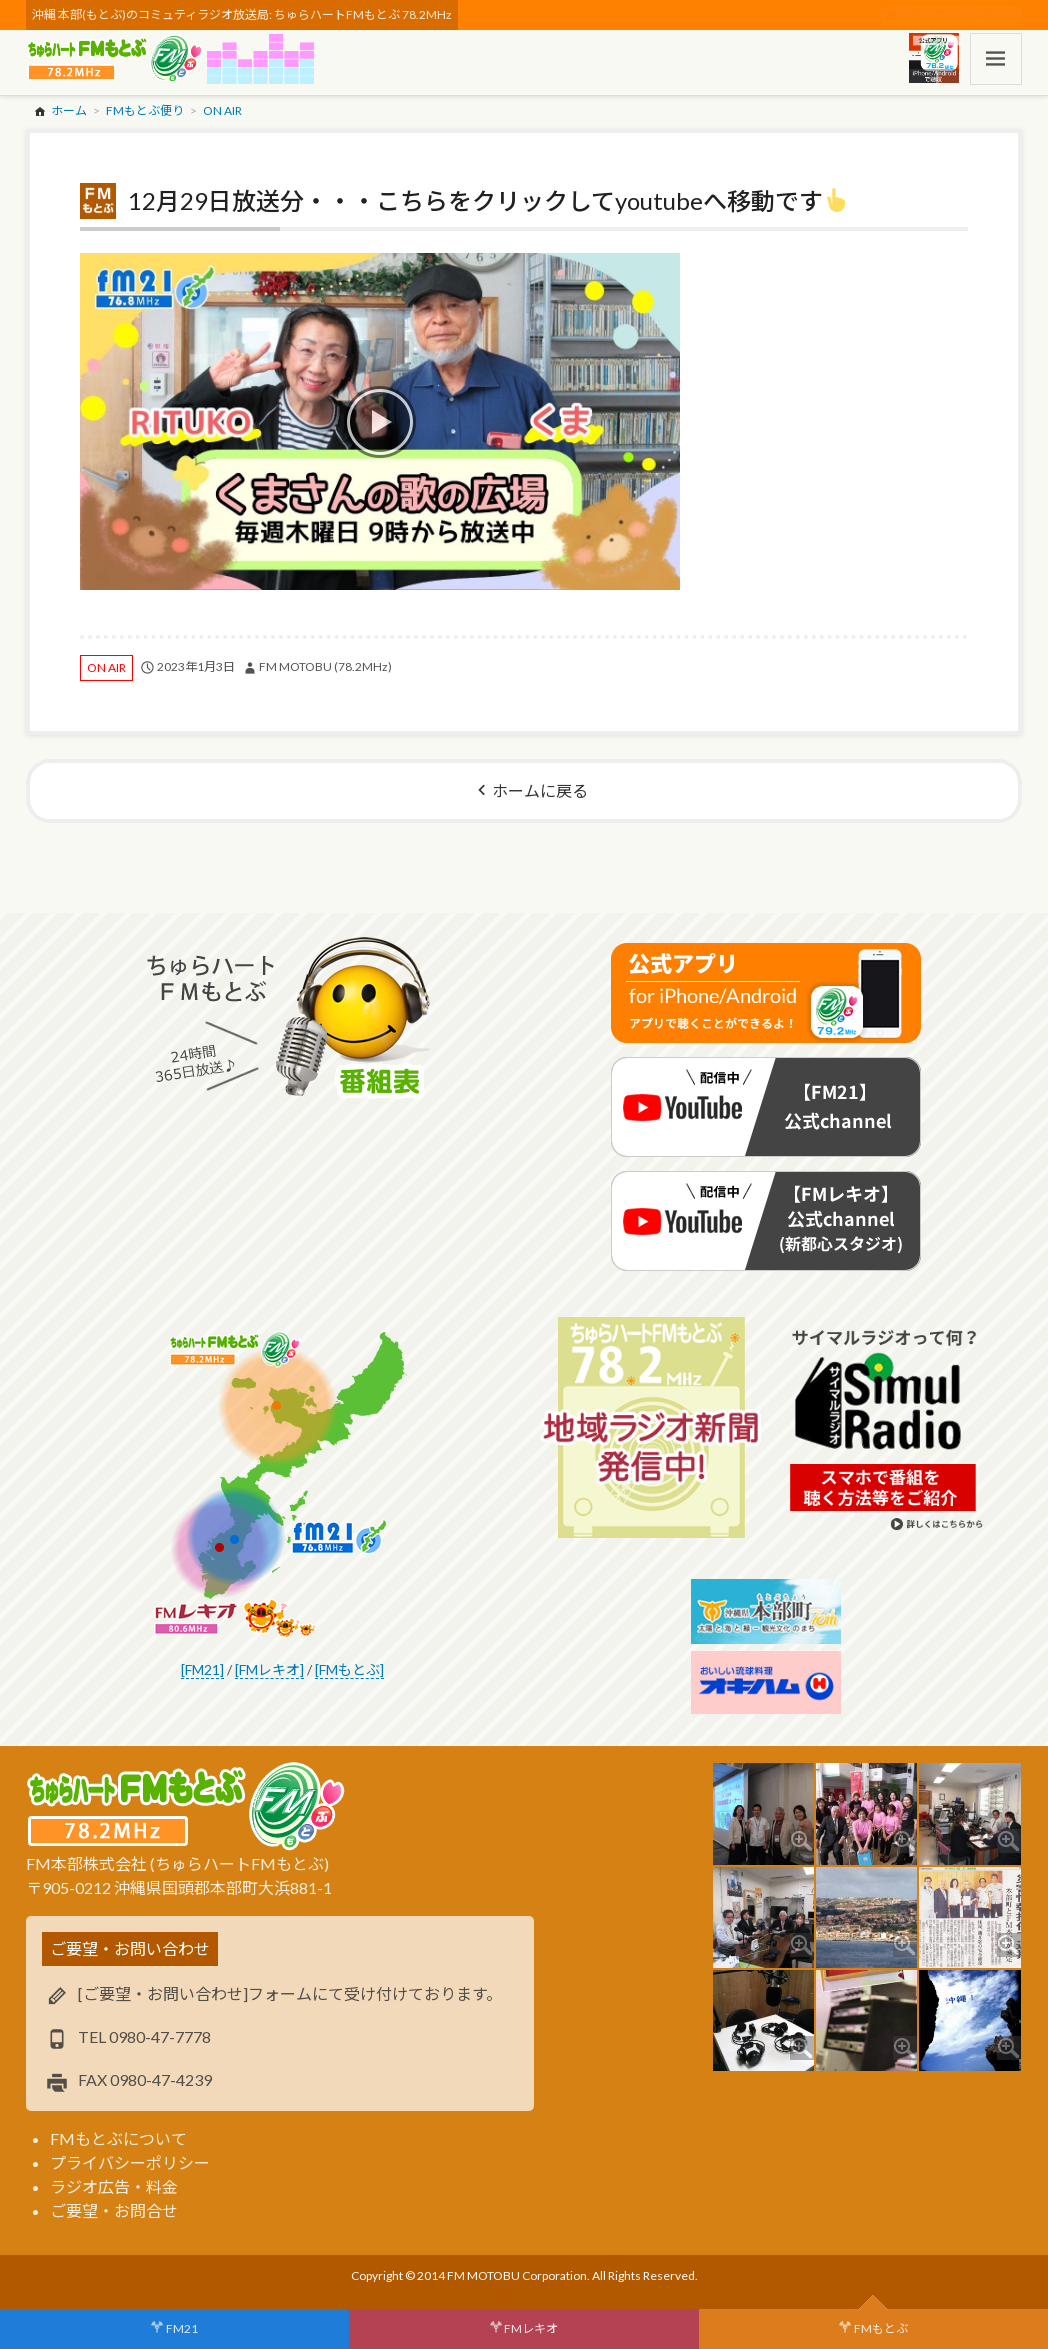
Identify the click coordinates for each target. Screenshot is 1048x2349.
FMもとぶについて (118, 2138)
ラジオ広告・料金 (114, 2186)
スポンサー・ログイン (959, 14)
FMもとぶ (881, 2328)
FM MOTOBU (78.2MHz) (325, 666)
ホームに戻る (540, 790)
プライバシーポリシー (130, 2162)
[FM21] (202, 1669)
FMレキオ (531, 2328)
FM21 (182, 2328)
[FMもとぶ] (349, 1669)
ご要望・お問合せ (114, 2210)
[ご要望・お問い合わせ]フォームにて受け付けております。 (290, 1993)
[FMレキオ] (269, 1669)
